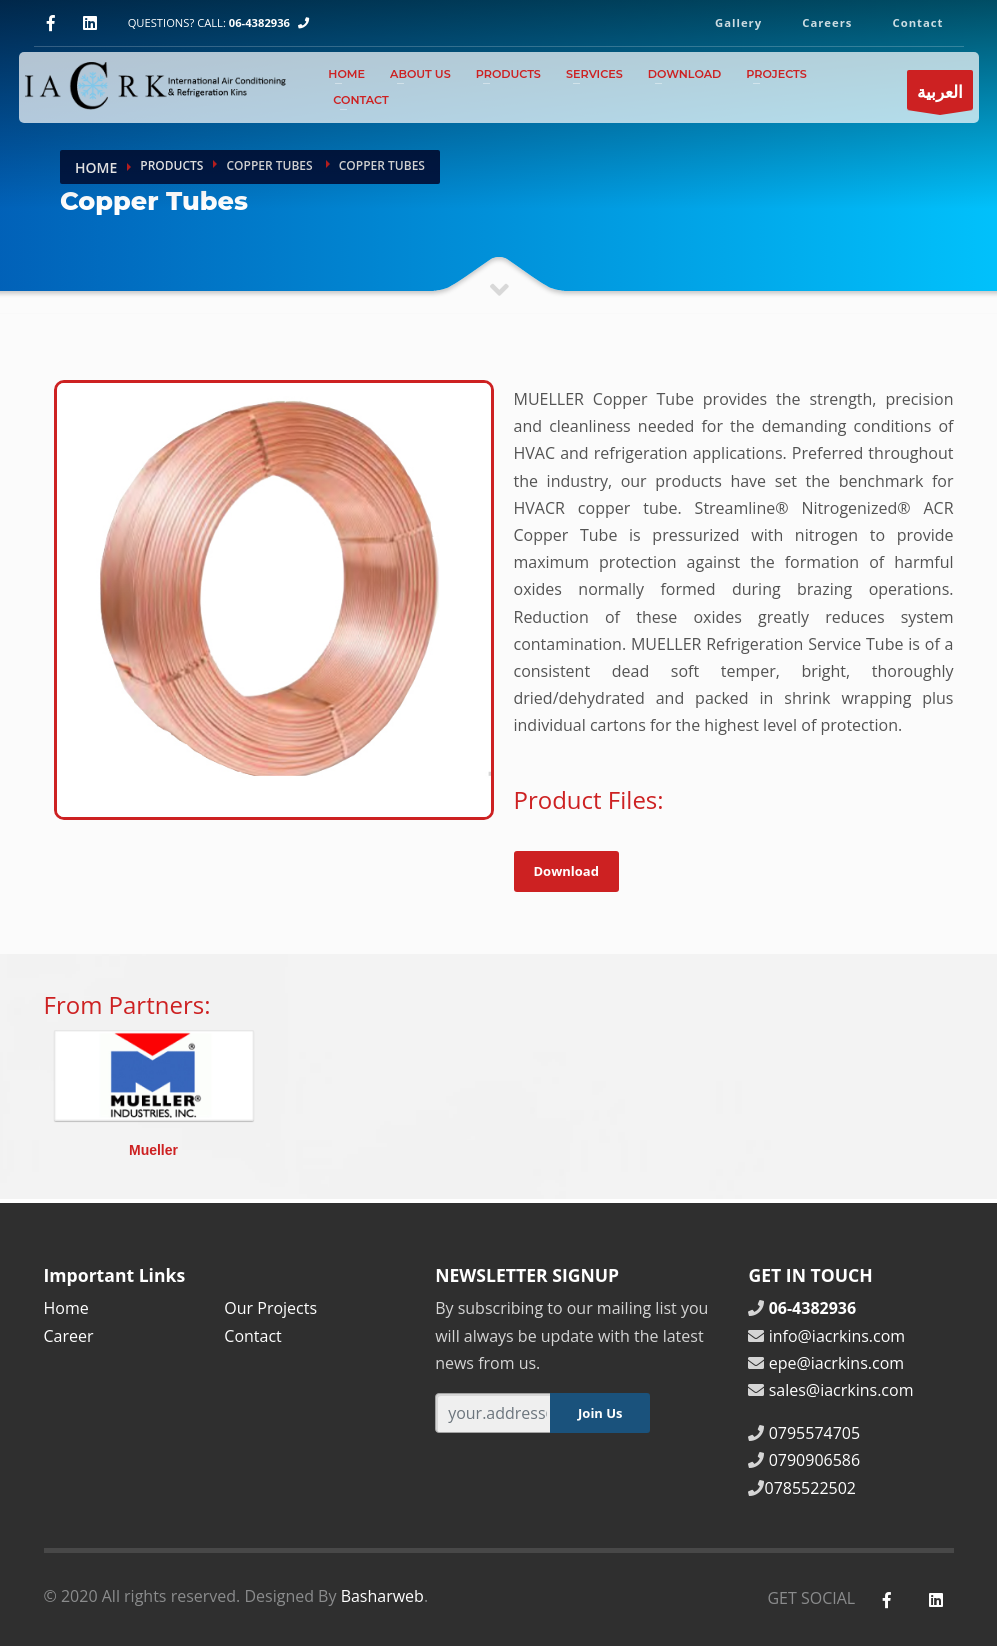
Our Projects (270, 1308)
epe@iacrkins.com (836, 1363)
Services (594, 74)
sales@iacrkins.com (841, 1390)
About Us (420, 74)
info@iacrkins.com (837, 1336)
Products (508, 74)
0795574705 (814, 1433)
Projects (776, 74)
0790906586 (814, 1460)
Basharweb (382, 1596)
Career (69, 1336)
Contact (360, 100)
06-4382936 (259, 22)
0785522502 (809, 1488)
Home (346, 74)
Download (685, 74)
